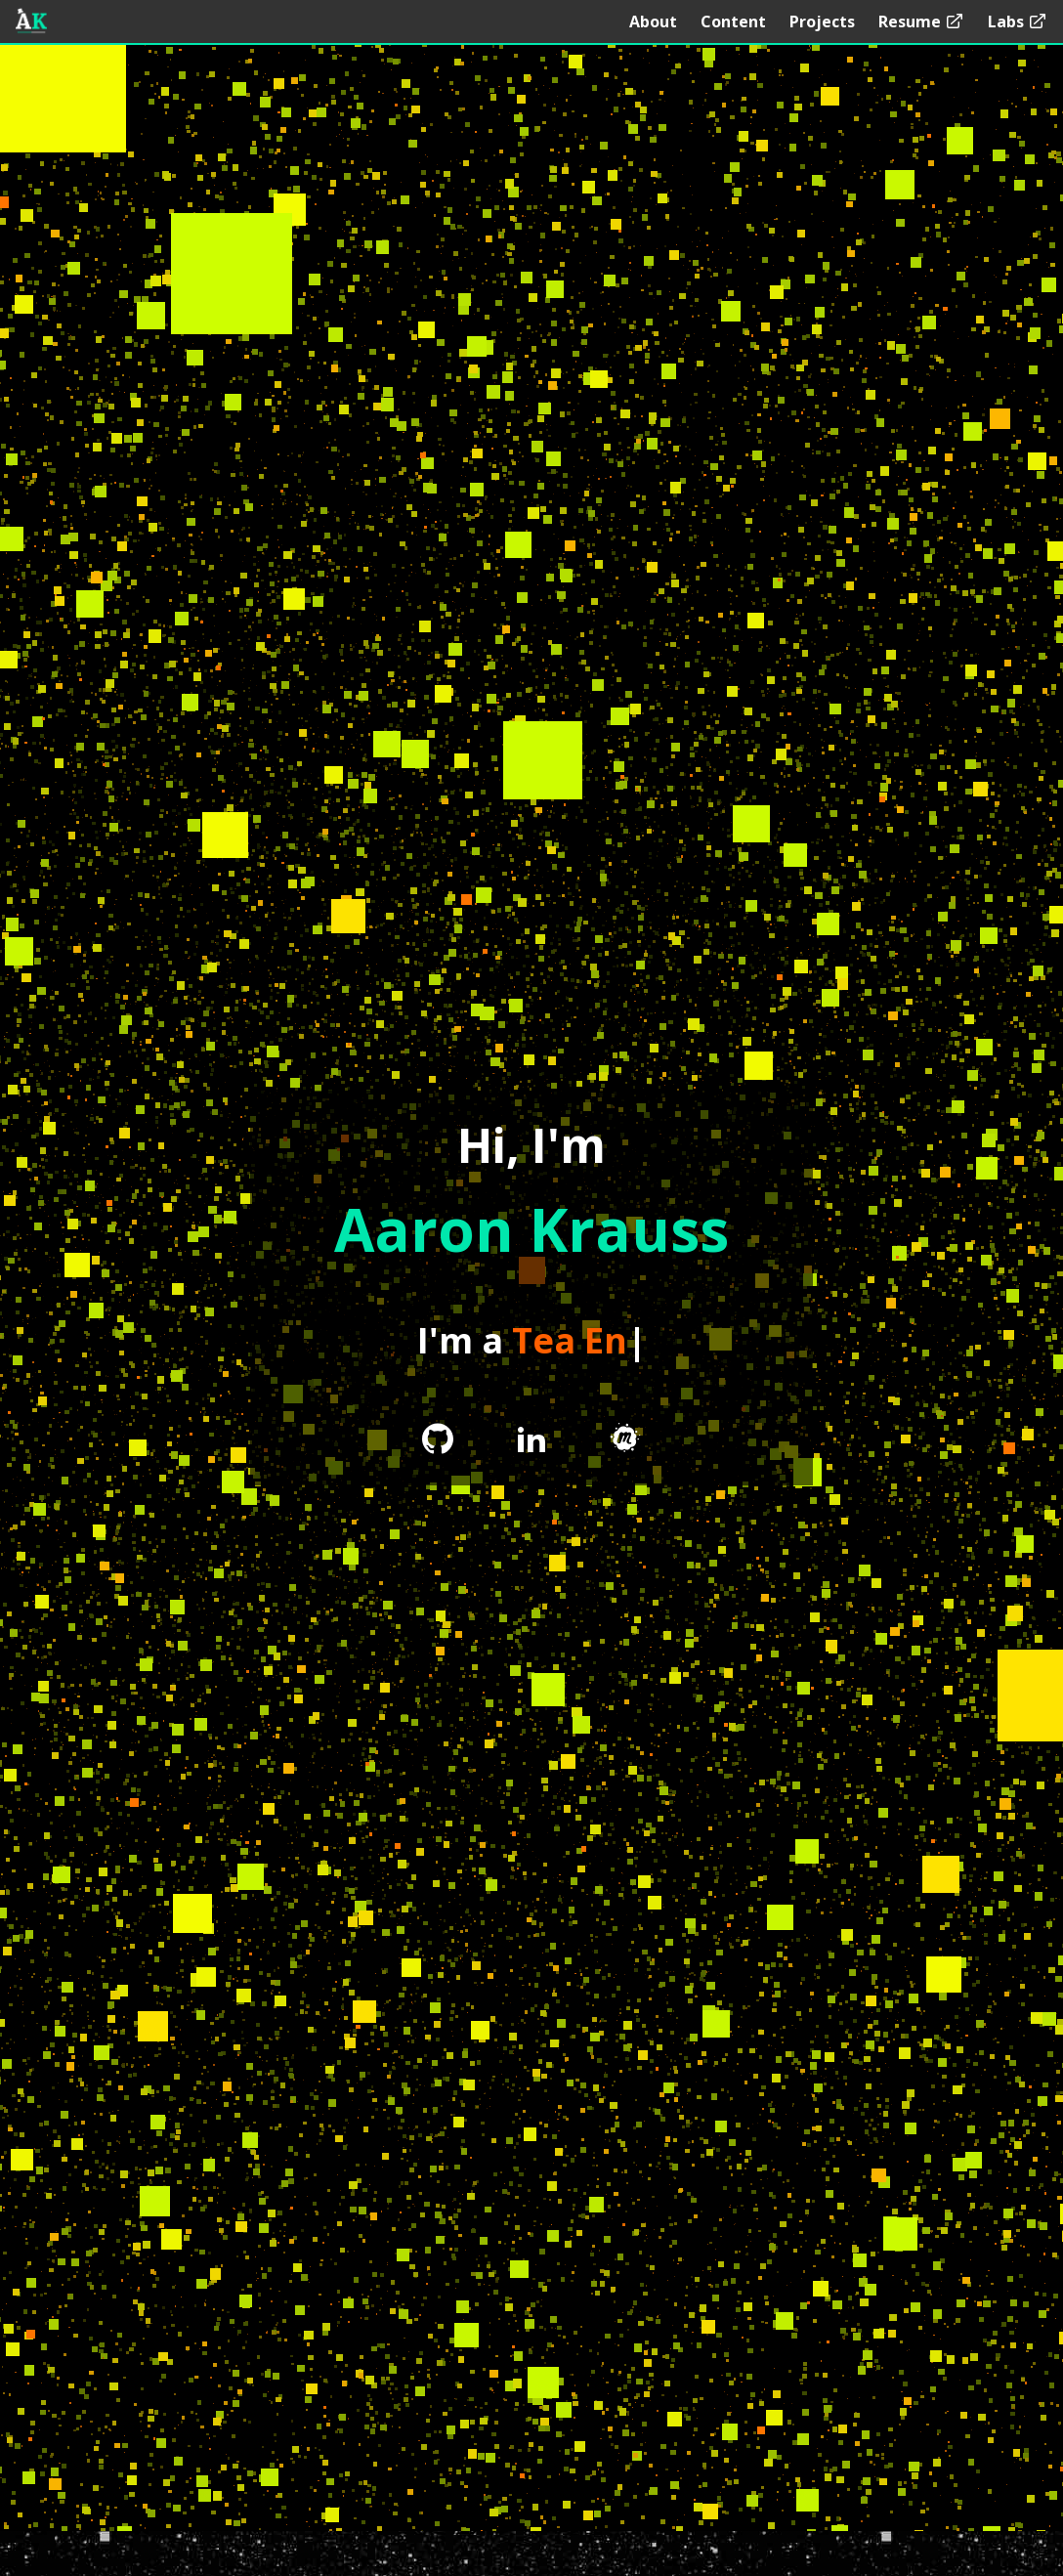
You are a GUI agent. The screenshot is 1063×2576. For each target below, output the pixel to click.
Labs (1017, 21)
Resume (921, 21)
